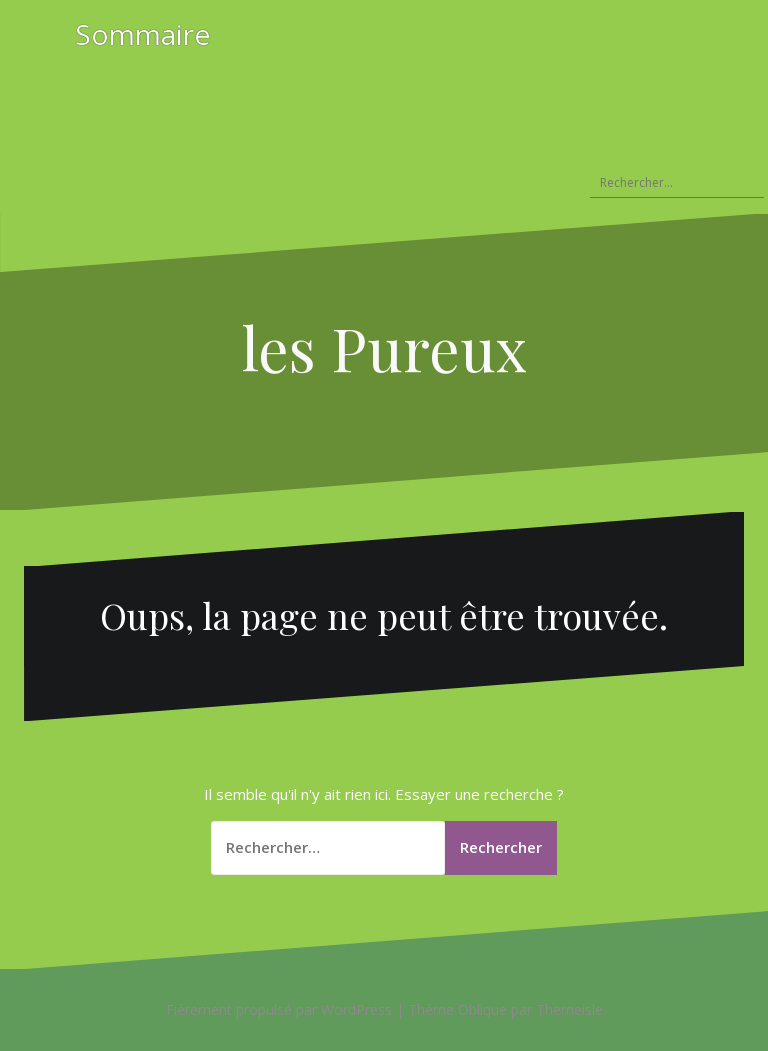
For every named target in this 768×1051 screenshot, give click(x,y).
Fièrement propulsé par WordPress (279, 1009)
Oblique (482, 1009)
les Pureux (384, 347)
